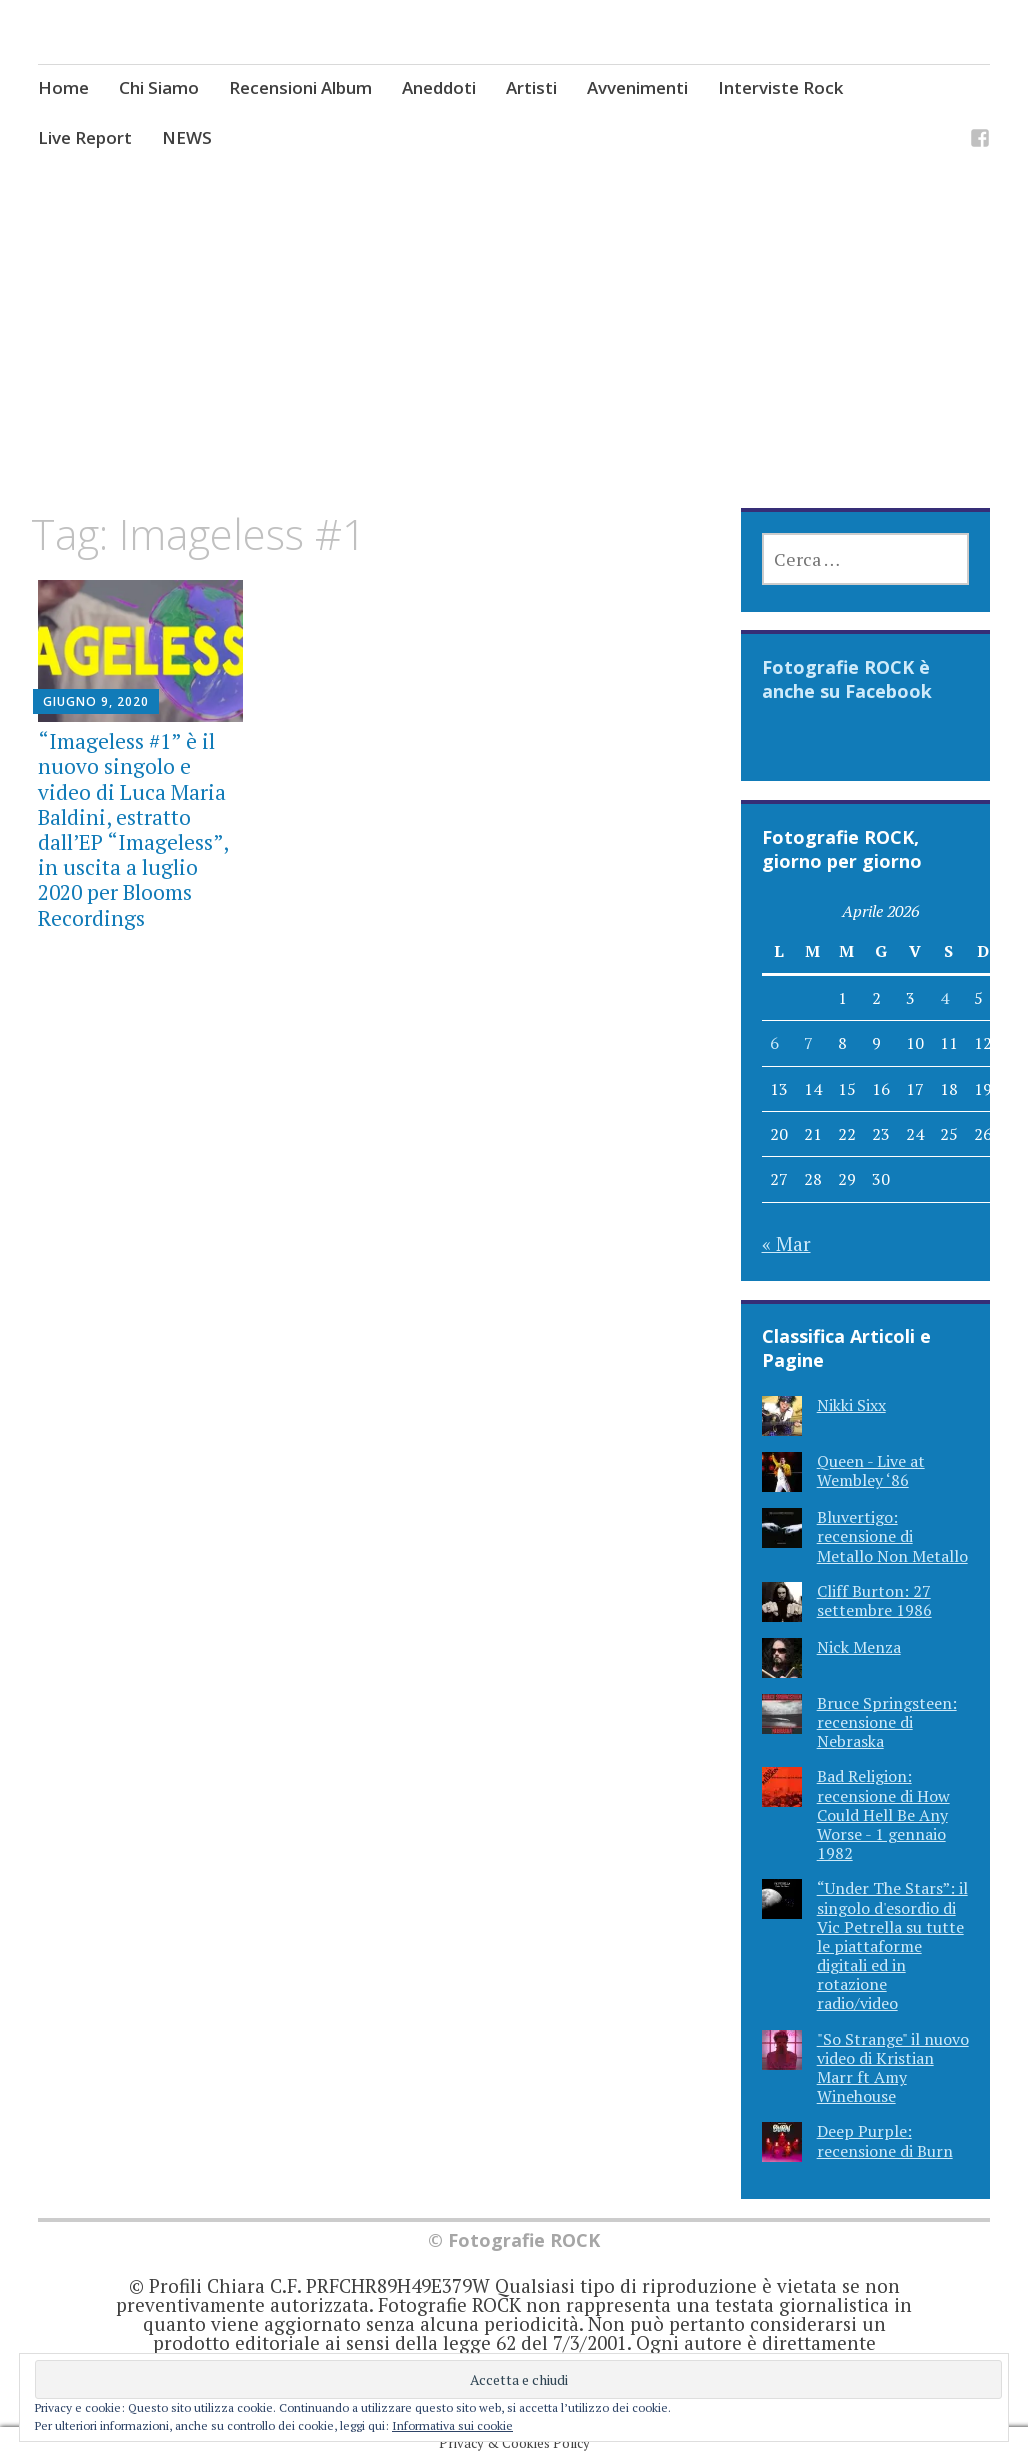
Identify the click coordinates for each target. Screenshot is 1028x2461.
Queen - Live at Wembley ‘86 (871, 1470)
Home (63, 87)
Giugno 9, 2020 (96, 701)
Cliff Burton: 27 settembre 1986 (874, 1600)
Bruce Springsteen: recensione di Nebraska (887, 1722)
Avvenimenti (637, 87)
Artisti (531, 87)
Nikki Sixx (851, 1405)
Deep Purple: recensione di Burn (885, 2140)
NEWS (187, 137)
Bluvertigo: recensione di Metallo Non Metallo (892, 1536)
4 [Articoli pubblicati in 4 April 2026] (944, 998)
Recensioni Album (300, 87)
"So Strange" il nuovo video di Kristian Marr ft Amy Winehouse (893, 2068)
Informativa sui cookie (452, 2425)
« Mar (786, 1243)
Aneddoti (439, 87)
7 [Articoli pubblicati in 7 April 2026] (808, 1043)
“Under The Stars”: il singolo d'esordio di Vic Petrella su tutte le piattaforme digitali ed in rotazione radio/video (892, 1945)
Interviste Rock (780, 87)
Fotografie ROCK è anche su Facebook (847, 679)
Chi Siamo (159, 87)
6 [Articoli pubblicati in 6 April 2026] (774, 1043)
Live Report (85, 137)
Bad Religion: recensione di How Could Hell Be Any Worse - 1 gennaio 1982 (883, 1814)
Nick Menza (859, 1647)
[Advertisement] (514, 361)
